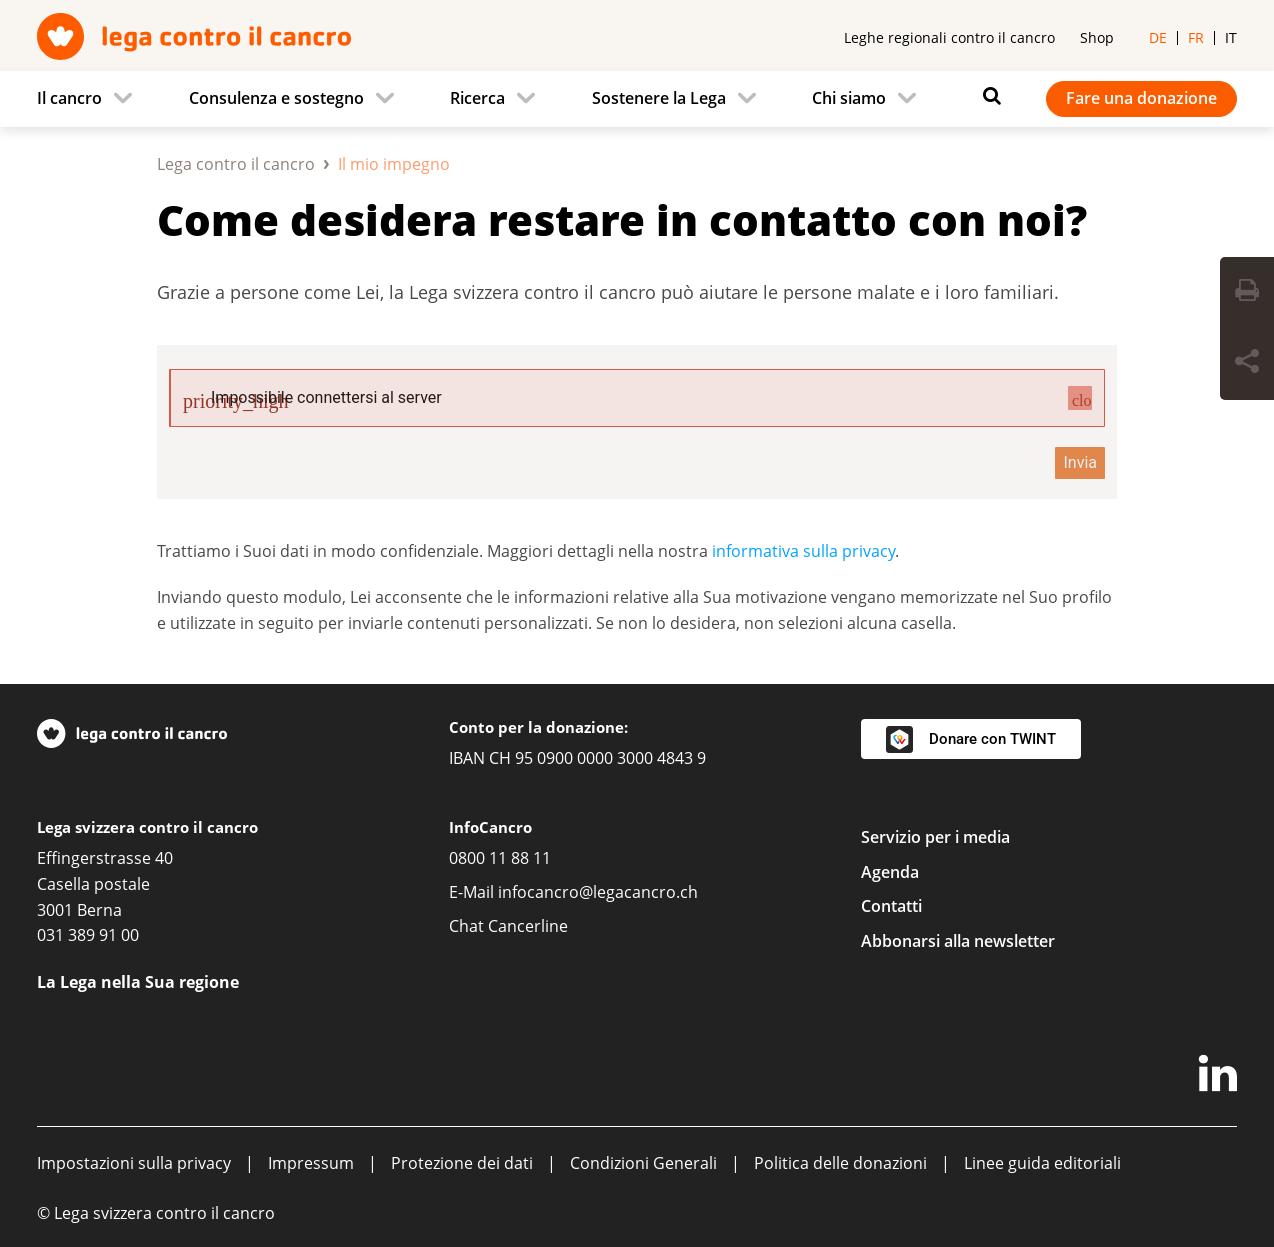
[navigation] (637, 99)
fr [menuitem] (1196, 37)
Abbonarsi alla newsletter (958, 941)
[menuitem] (90, 99)
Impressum (311, 1163)
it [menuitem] (1231, 37)
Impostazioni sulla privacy (134, 1163)
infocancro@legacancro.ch (598, 892)
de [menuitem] (1158, 37)
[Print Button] (1247, 293)
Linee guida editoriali (1042, 1163)
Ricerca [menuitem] (477, 98)
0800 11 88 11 (500, 858)
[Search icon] (987, 96)
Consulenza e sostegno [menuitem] (276, 98)
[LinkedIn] (1218, 1077)
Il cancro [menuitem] (69, 98)
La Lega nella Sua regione (138, 982)
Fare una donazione (1141, 98)
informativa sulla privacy (803, 551)
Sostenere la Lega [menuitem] (659, 98)
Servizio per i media (935, 837)
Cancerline (528, 926)
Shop (1097, 37)
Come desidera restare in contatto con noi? (622, 219)
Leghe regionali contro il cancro (949, 37)
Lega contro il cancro (236, 164)
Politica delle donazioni (840, 1163)
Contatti (891, 906)
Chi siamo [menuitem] (849, 98)
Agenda (890, 872)
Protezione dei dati (462, 1163)
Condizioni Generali (643, 1163)
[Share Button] (1247, 364)
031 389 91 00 (88, 935)
